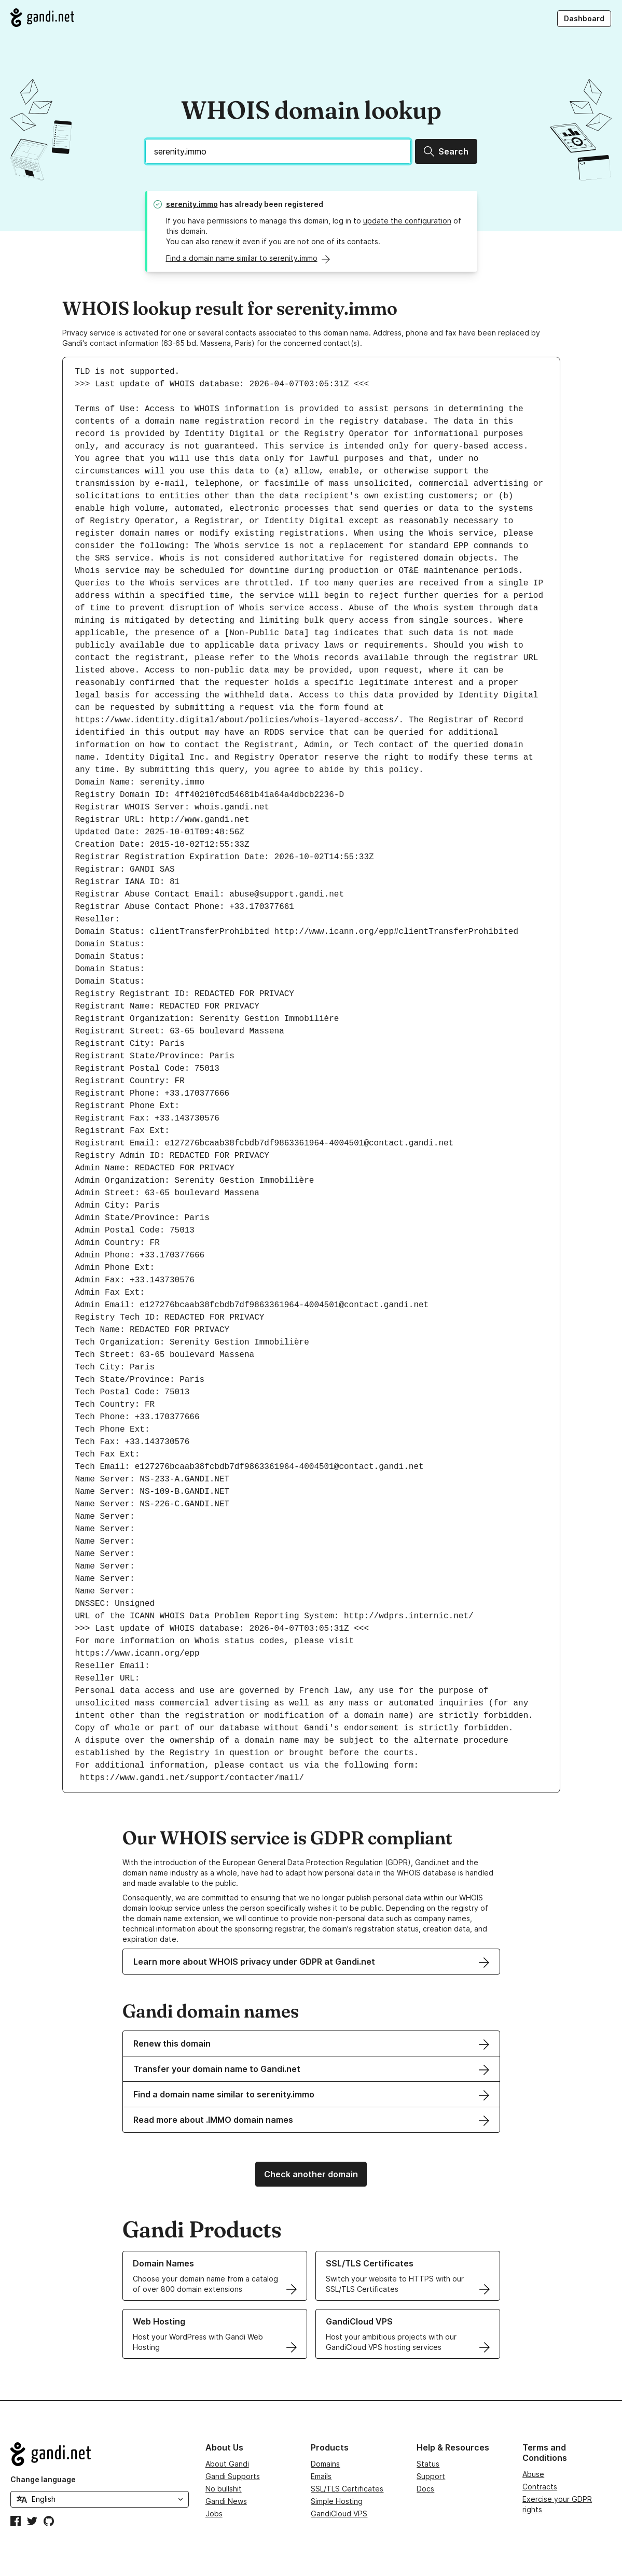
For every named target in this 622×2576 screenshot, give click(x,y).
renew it (226, 241)
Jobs (214, 2513)
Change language (43, 2479)
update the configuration (407, 220)
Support (431, 2476)
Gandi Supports (232, 2476)
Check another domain (311, 2174)
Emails (321, 2476)
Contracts (539, 2486)
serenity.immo (192, 204)
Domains (325, 2463)
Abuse (533, 2474)
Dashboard (584, 18)
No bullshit (223, 2488)
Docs (425, 2488)
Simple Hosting (337, 2501)
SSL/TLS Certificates (347, 2488)
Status (428, 2463)
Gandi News (226, 2501)
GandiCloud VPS (339, 2513)
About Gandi (227, 2463)
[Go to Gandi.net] (42, 17)
